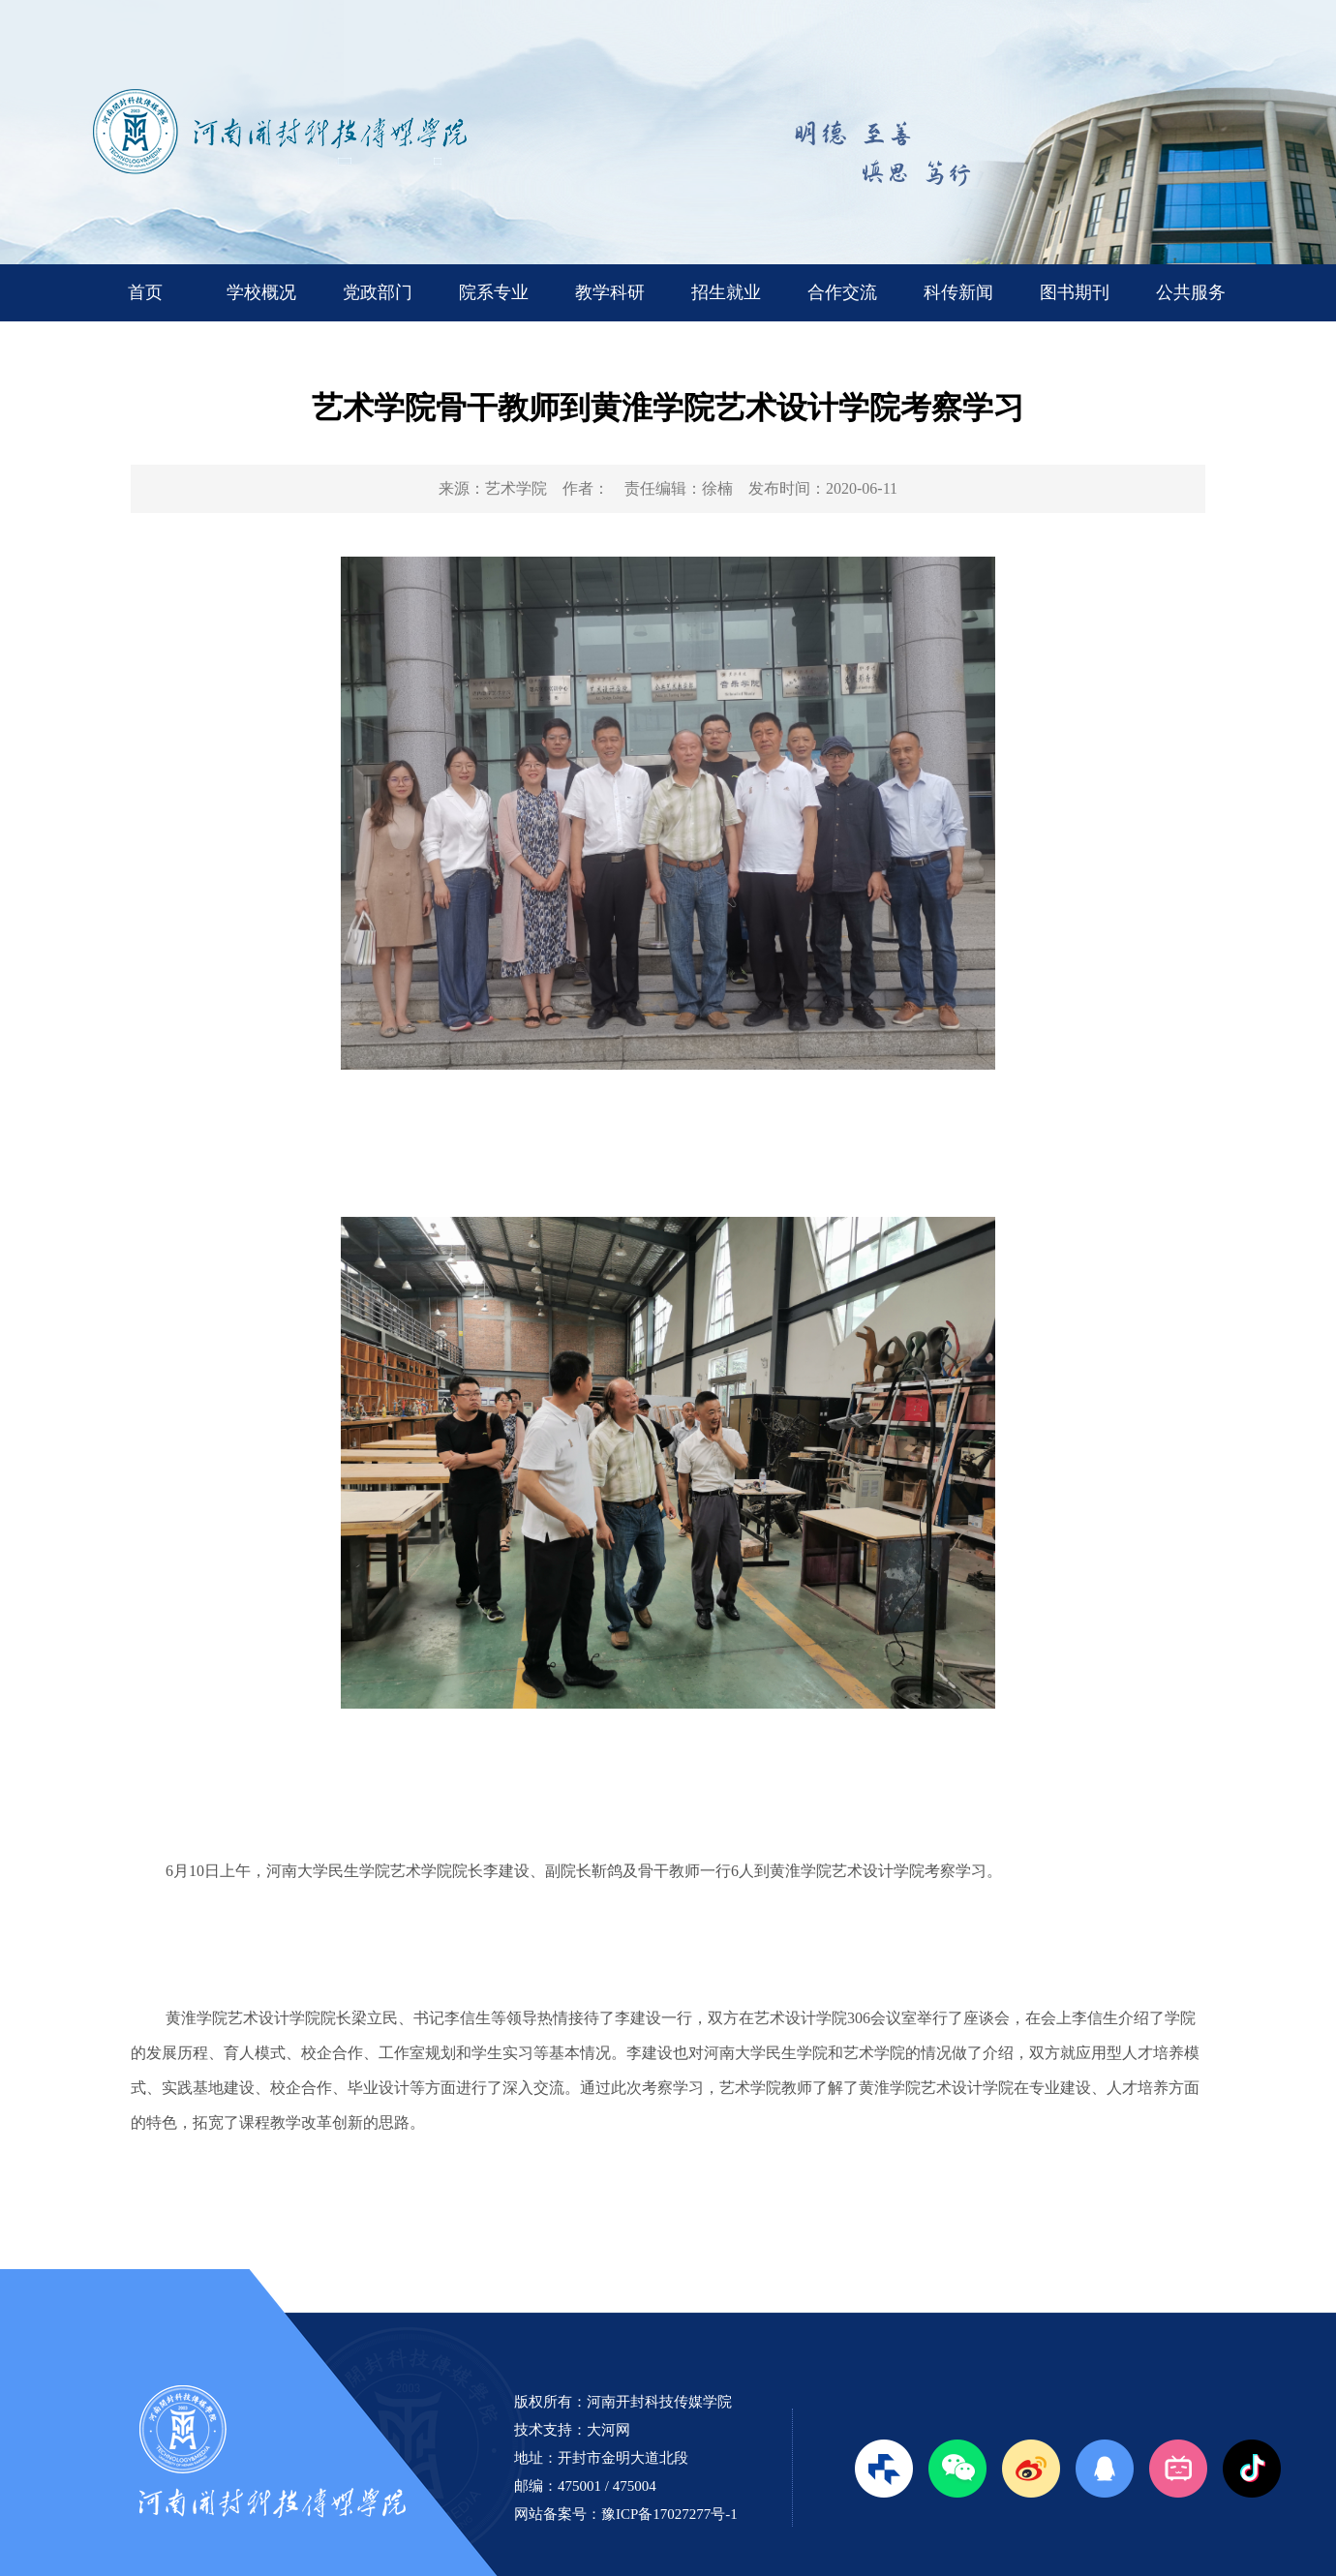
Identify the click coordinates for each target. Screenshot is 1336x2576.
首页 (145, 292)
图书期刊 (1074, 292)
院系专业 (494, 292)
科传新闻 (958, 292)
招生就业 (726, 292)
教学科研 (610, 292)
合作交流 (842, 292)
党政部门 (377, 292)
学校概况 (261, 292)
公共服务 (1191, 292)
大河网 (608, 2430)
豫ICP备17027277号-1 (669, 2514)
